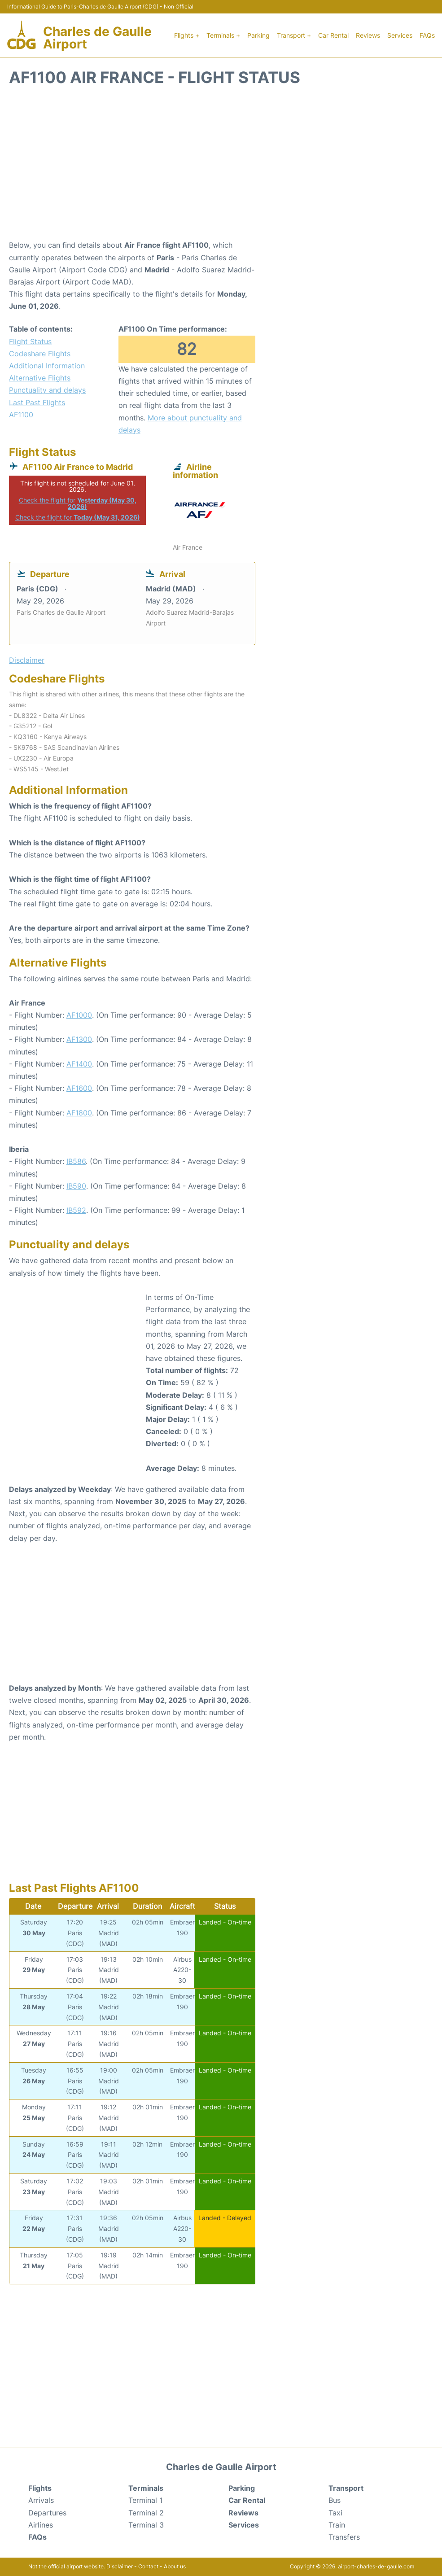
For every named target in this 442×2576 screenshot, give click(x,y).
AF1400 (79, 1063)
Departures (47, 2512)
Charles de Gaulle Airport (97, 37)
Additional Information (47, 365)
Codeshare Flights (39, 353)
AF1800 (79, 1112)
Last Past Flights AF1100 (37, 408)
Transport (345, 2488)
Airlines (40, 2524)
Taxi (335, 2512)
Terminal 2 (146, 2512)
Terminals (145, 2488)
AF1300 (79, 1039)
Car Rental (333, 35)
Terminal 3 (146, 2524)
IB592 (76, 1210)
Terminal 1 (145, 2500)
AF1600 (79, 1088)
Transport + (294, 35)
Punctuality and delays (47, 389)
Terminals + (223, 35)
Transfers (344, 2536)
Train (336, 2524)
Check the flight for (77, 503)
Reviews (368, 35)
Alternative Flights (39, 377)
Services (399, 35)
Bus (334, 2500)
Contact (148, 2566)
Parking (258, 35)
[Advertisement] (221, 167)
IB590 (76, 1185)
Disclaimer (119, 2566)
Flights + (186, 35)
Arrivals (41, 2500)
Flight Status (30, 341)
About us (175, 2566)
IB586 (76, 1161)
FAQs (427, 35)
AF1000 (79, 1014)
